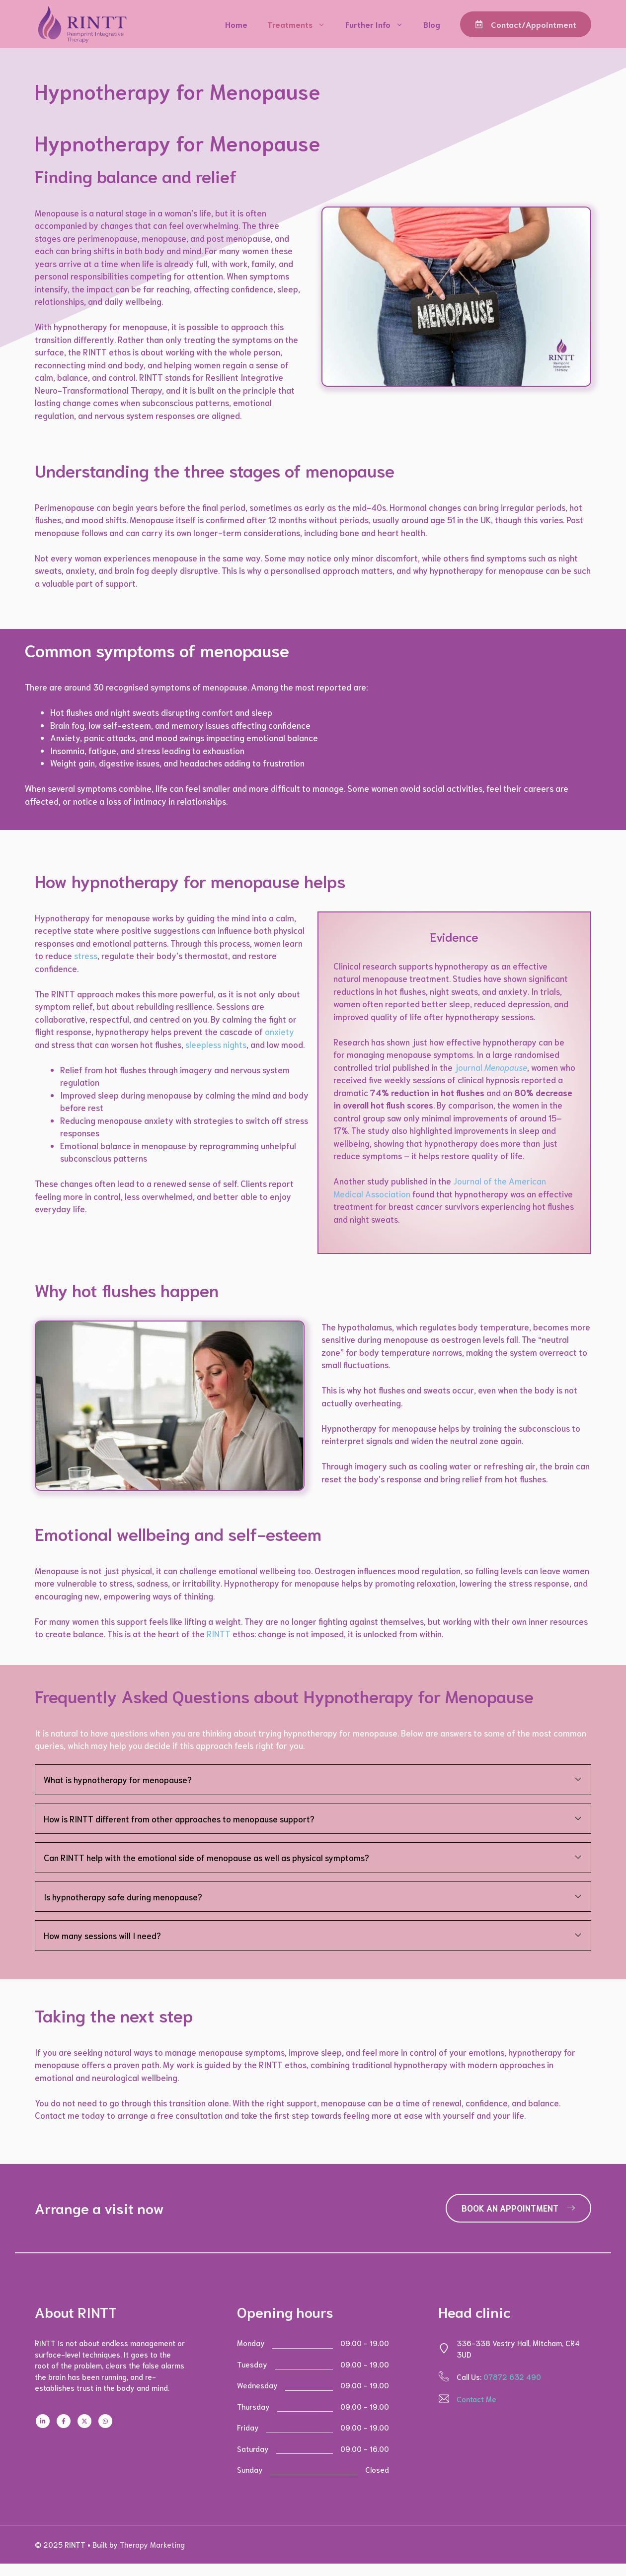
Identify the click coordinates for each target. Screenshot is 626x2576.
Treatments (301, 24)
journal (491, 1066)
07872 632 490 (512, 2376)
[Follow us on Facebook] (64, 2421)
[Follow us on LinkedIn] (43, 2421)
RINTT (219, 1633)
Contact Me (476, 2399)
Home (236, 24)
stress (85, 955)
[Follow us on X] (84, 2421)
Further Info (379, 24)
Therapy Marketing (152, 2544)
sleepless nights (215, 1044)
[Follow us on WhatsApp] (105, 2421)
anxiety (279, 1031)
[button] (313, 1779)
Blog (431, 24)
